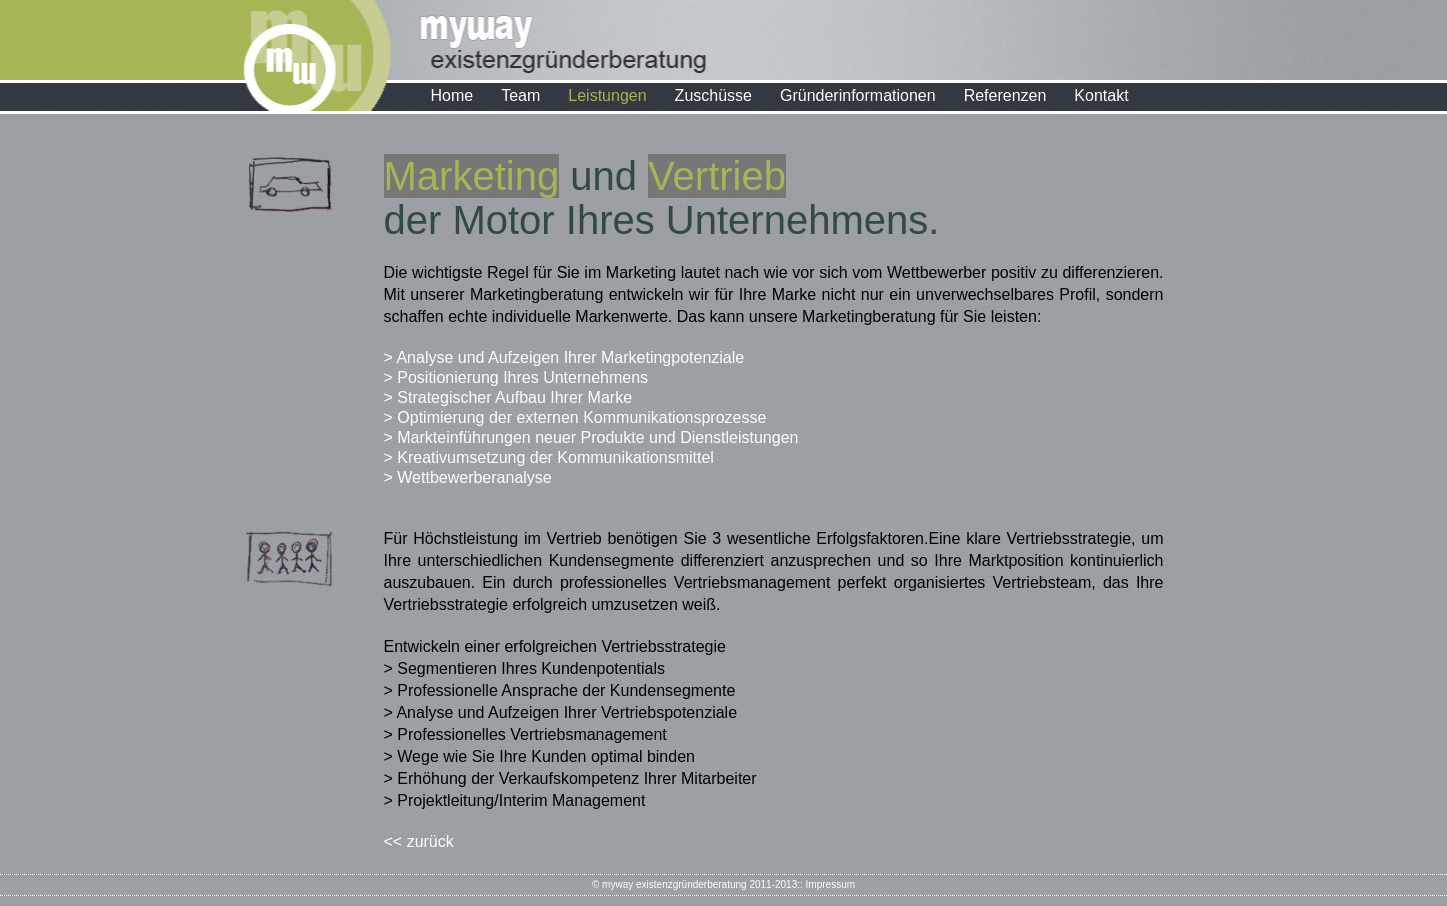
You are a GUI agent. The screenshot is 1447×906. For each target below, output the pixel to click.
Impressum (830, 884)
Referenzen (1005, 95)
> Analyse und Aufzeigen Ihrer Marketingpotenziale (564, 357)
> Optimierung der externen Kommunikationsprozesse (575, 417)
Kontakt (1101, 95)
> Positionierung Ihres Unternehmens (516, 377)
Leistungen (607, 95)
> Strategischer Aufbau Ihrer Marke (508, 397)
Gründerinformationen (858, 95)
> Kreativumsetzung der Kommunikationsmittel (549, 457)
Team (520, 95)
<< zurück (419, 841)
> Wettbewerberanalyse (468, 477)
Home (452, 95)
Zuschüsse (713, 95)
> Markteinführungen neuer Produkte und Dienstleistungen (591, 437)
